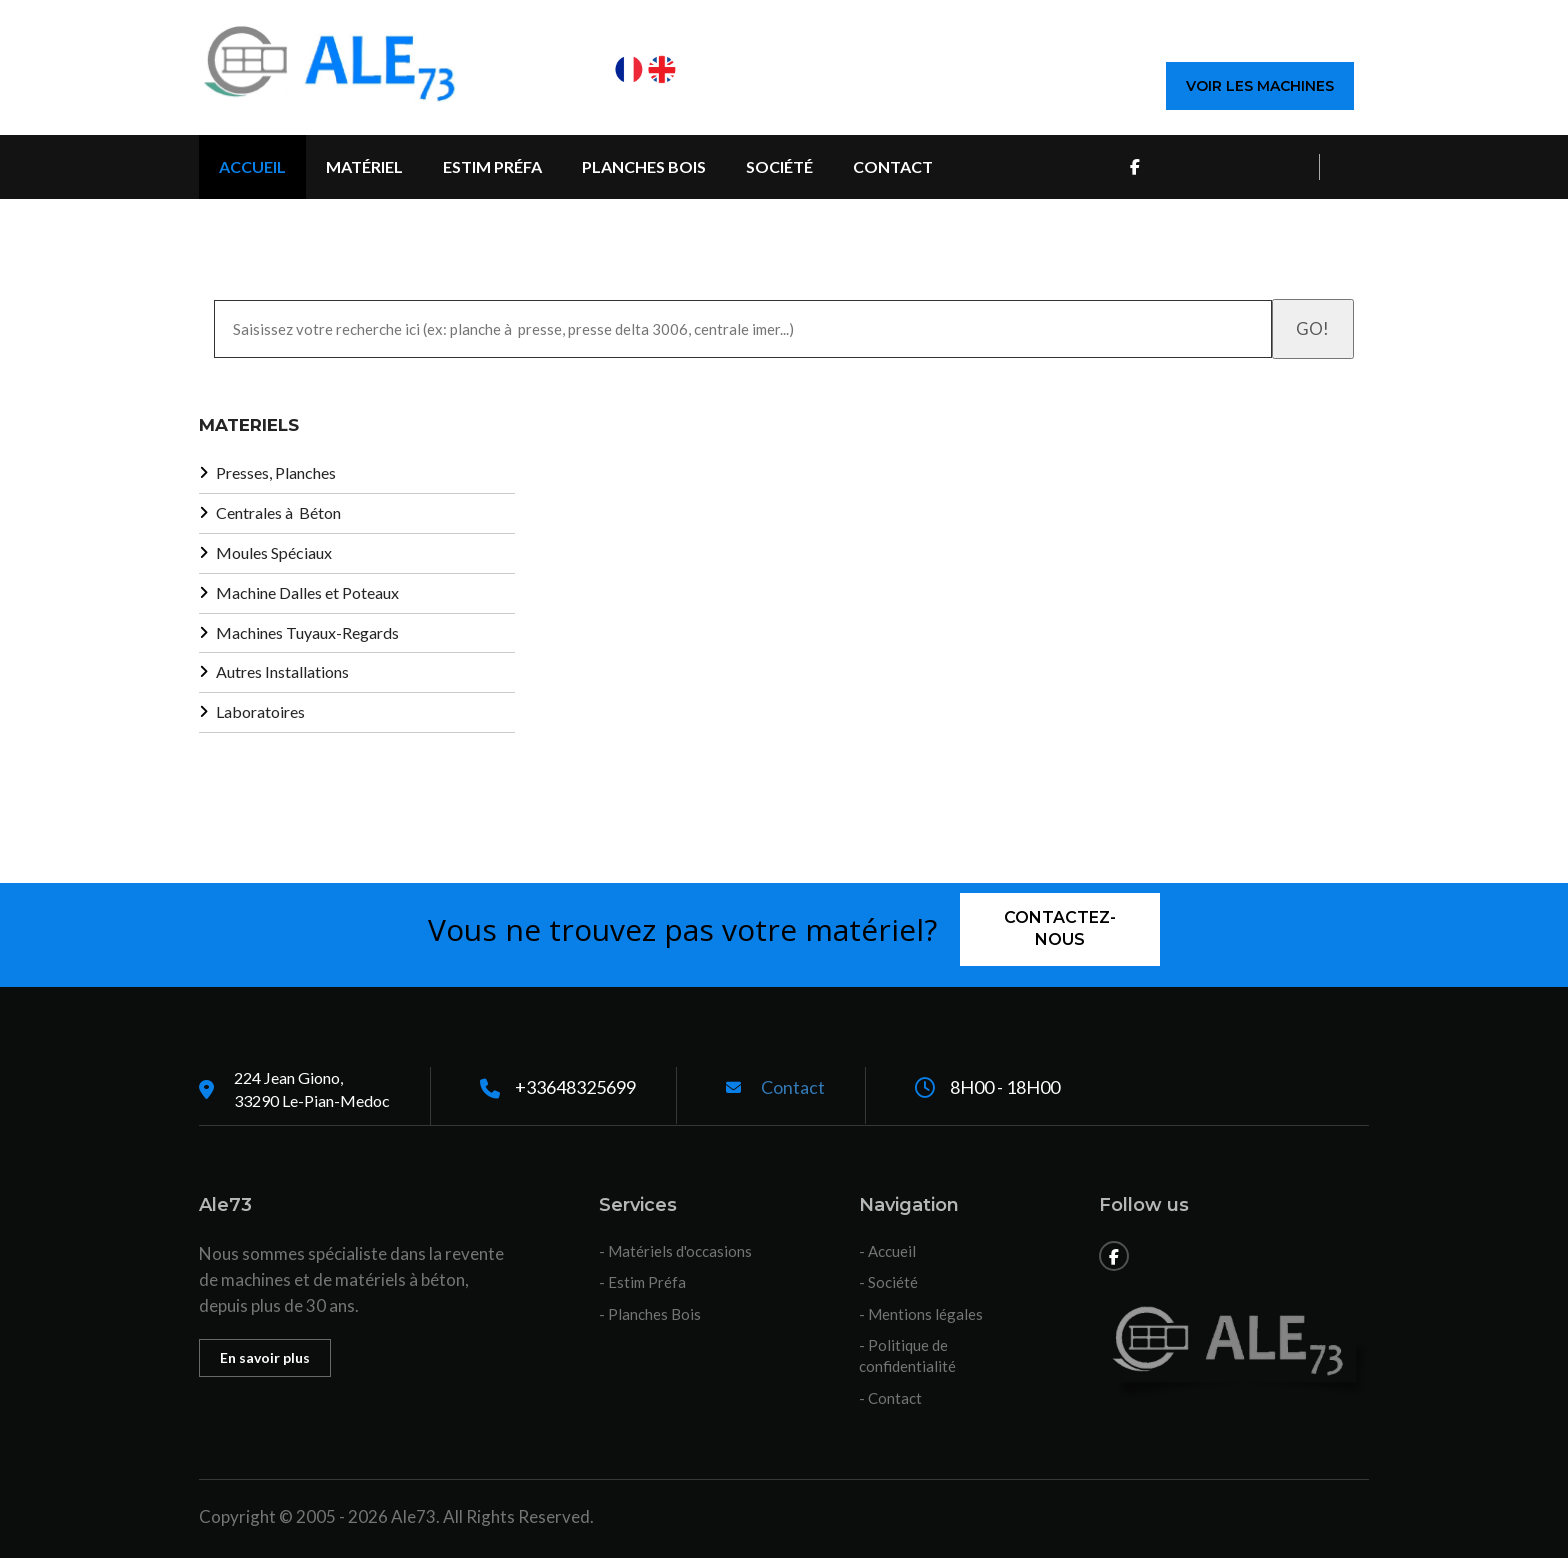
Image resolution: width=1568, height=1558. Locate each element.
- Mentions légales (921, 1314)
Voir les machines (1260, 86)
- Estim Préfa (642, 1282)
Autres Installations (282, 671)
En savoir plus (265, 1357)
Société (779, 166)
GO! (1312, 328)
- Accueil (887, 1251)
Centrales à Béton (278, 512)
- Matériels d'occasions (675, 1251)
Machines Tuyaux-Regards (307, 632)
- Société (888, 1282)
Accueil (252, 166)
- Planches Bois (650, 1314)
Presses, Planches (276, 472)
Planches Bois (644, 166)
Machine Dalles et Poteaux (307, 592)
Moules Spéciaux (274, 552)
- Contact (890, 1398)
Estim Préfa (492, 166)
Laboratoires (260, 711)
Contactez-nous (1060, 929)
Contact (893, 166)
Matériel (364, 166)
